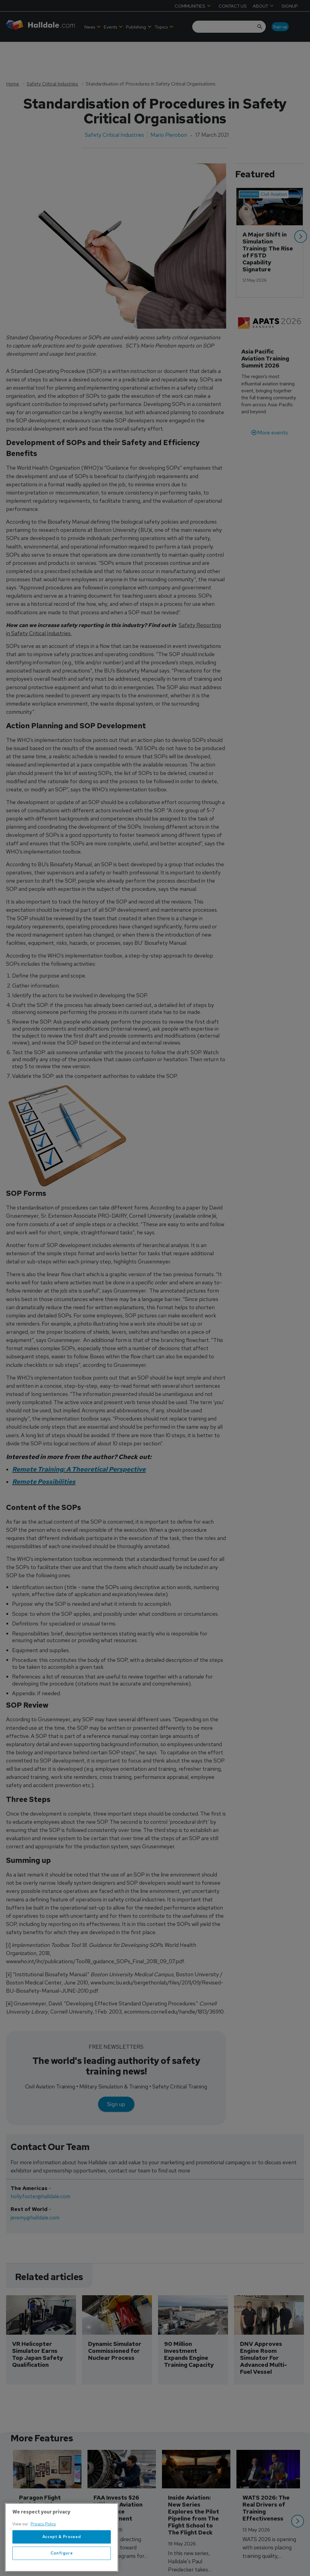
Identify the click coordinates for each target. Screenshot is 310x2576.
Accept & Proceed (61, 2555)
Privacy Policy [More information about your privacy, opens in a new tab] (43, 2542)
